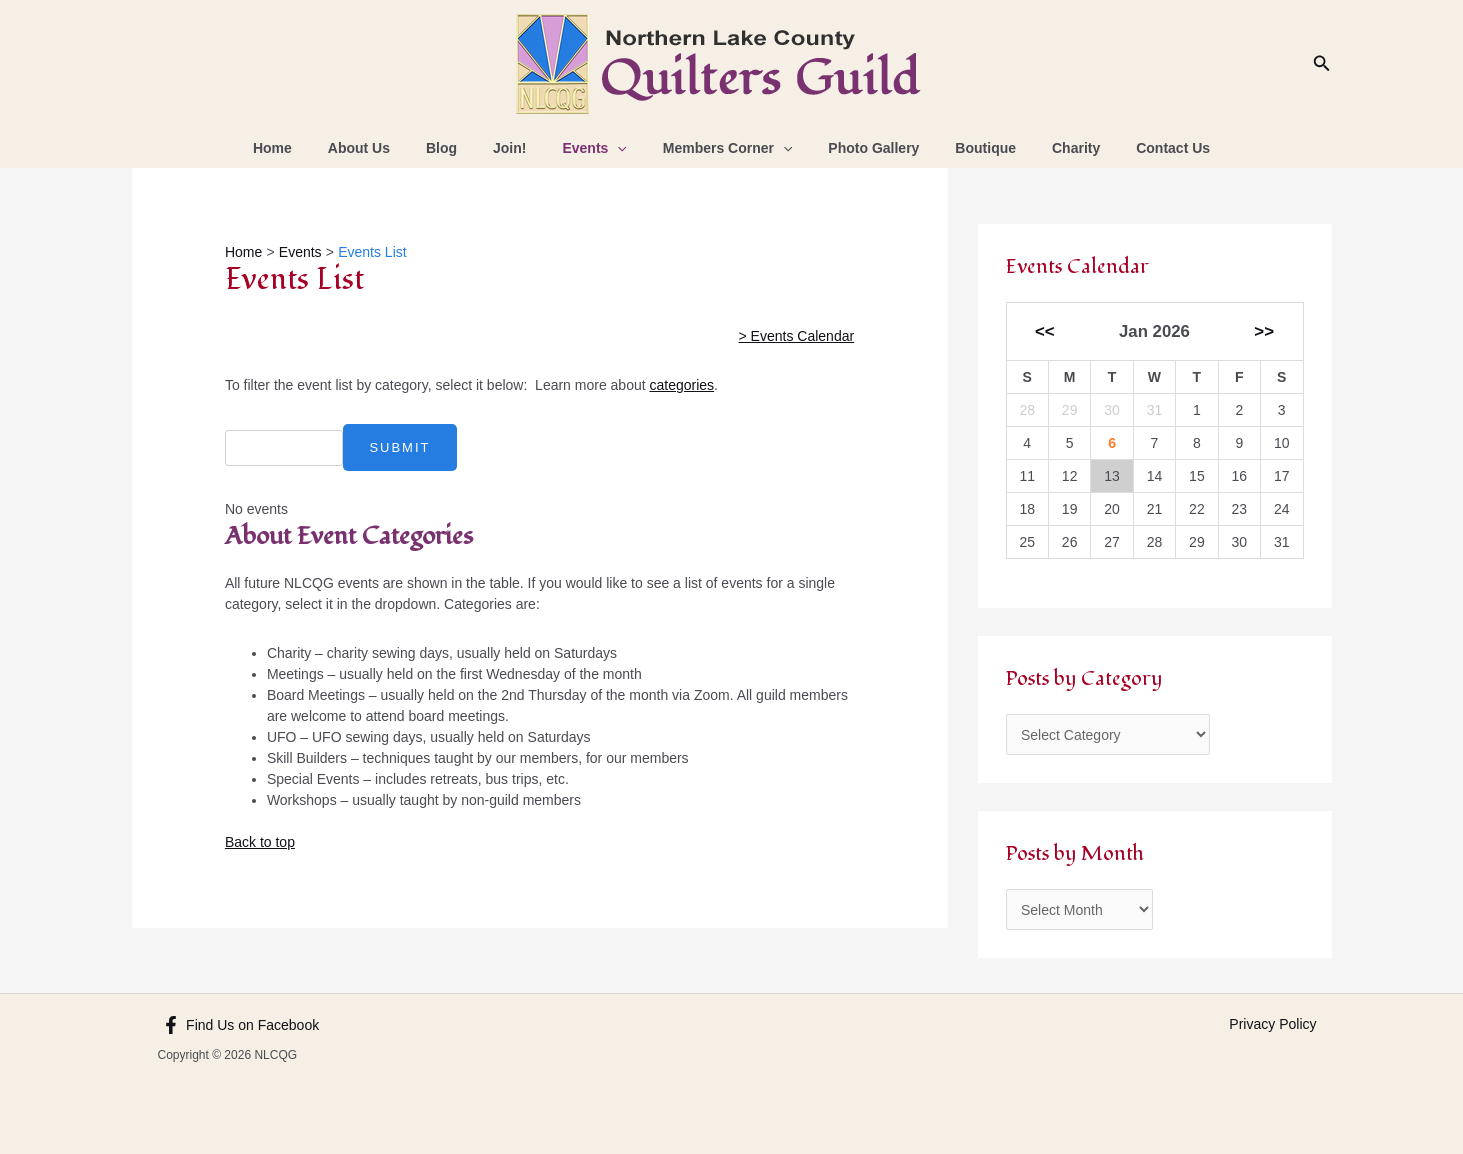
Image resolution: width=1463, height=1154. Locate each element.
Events (598, 148)
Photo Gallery (861, 148)
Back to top (260, 842)
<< (1045, 331)
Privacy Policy (1272, 1024)
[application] (621, 148)
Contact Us (1137, 148)
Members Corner (724, 148)
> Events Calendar (797, 336)
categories (682, 385)
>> (1264, 331)
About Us (387, 148)
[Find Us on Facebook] (241, 1025)
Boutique (965, 148)
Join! (521, 148)
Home (308, 148)
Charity (1048, 148)
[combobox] (283, 448)
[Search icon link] (1322, 64)
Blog (461, 148)
